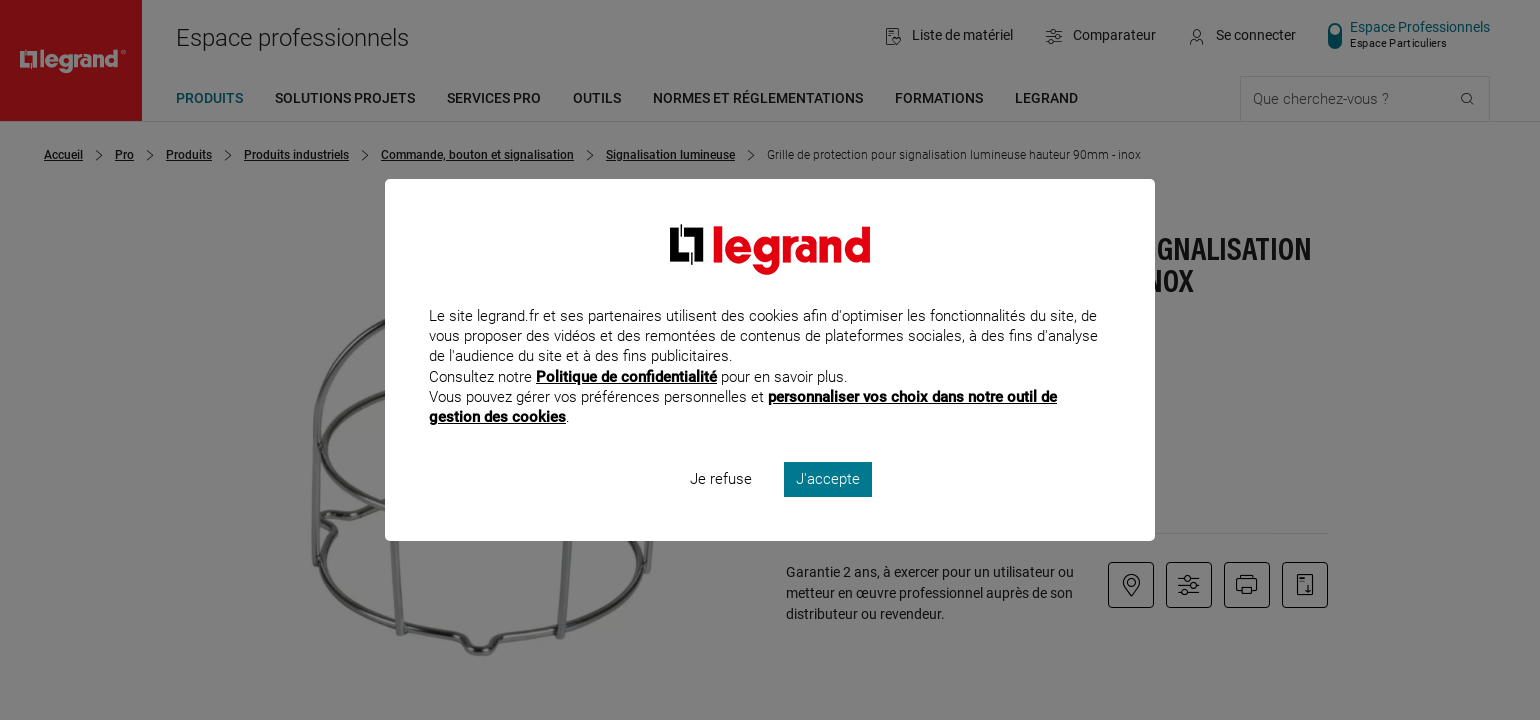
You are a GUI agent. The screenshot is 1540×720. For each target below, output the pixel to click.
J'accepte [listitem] (828, 506)
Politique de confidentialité (626, 403)
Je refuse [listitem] (721, 506)
